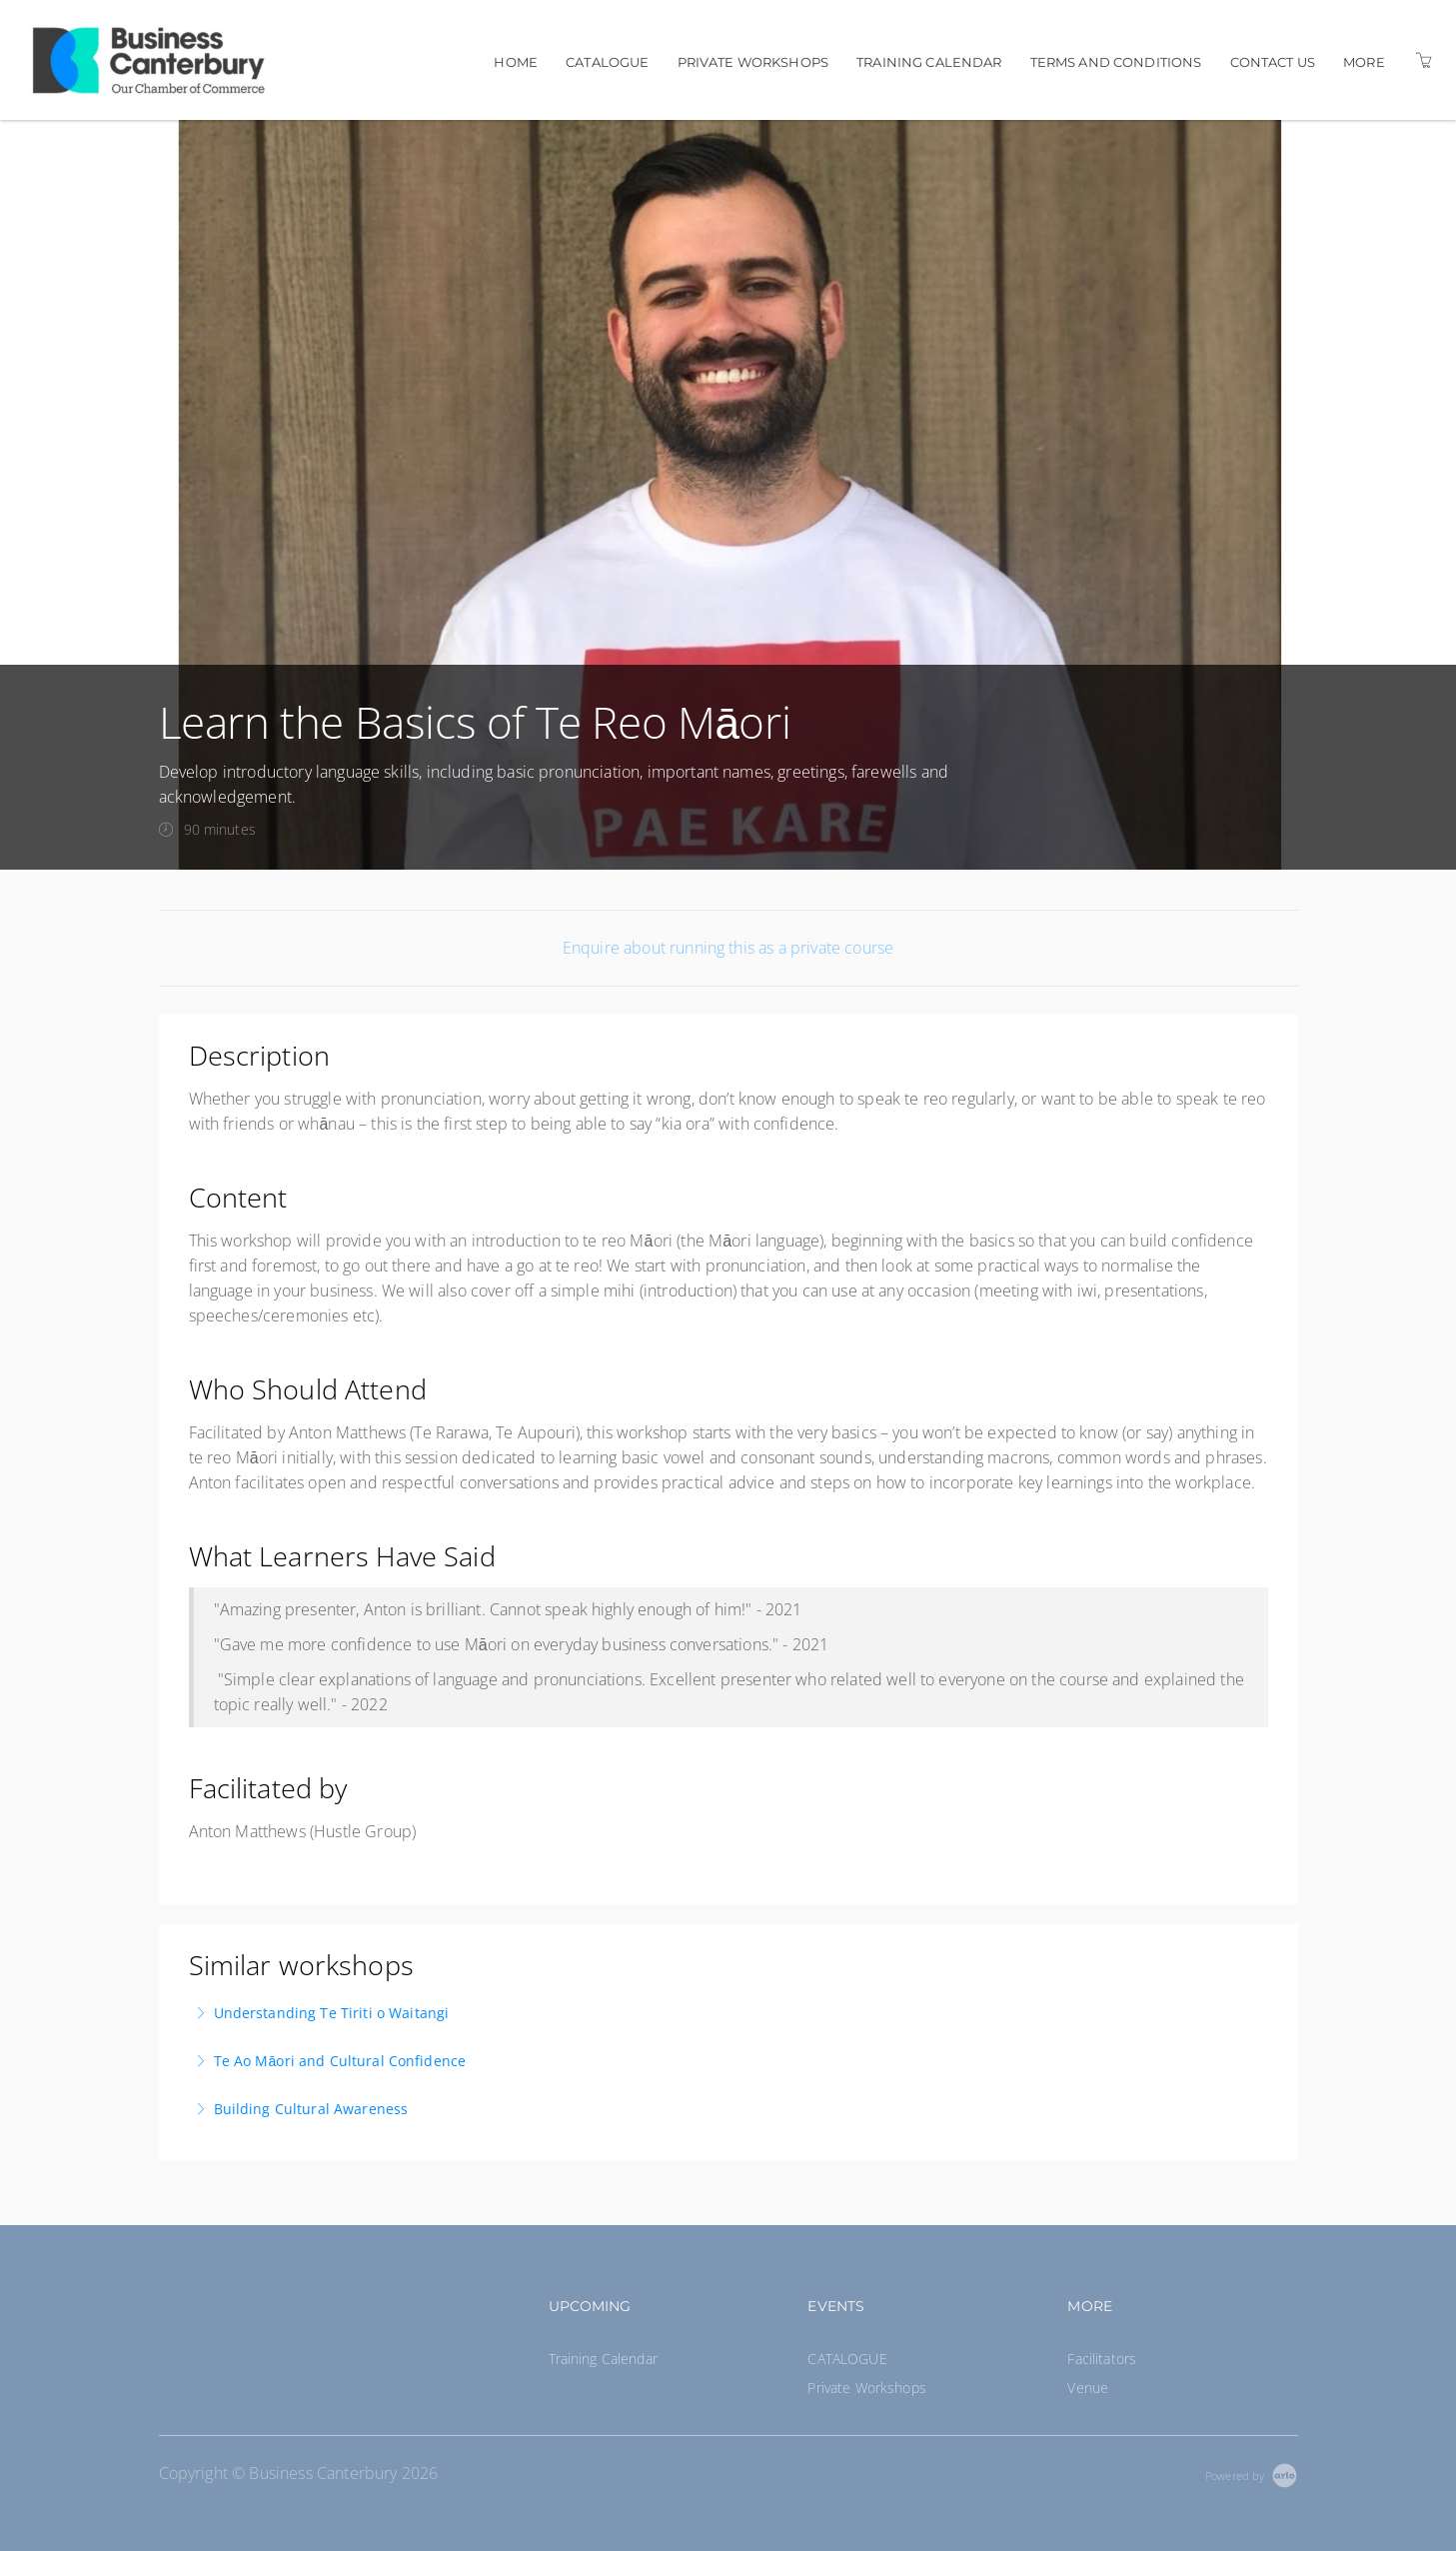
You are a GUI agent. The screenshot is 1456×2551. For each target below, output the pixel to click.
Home (516, 62)
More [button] (1364, 62)
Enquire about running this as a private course (728, 948)
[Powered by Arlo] (1251, 2473)
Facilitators (1101, 2358)
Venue (1087, 2387)
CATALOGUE (607, 62)
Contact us (1272, 62)
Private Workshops (753, 62)
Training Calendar (928, 62)
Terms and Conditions (1116, 62)
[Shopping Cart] (1424, 60)
